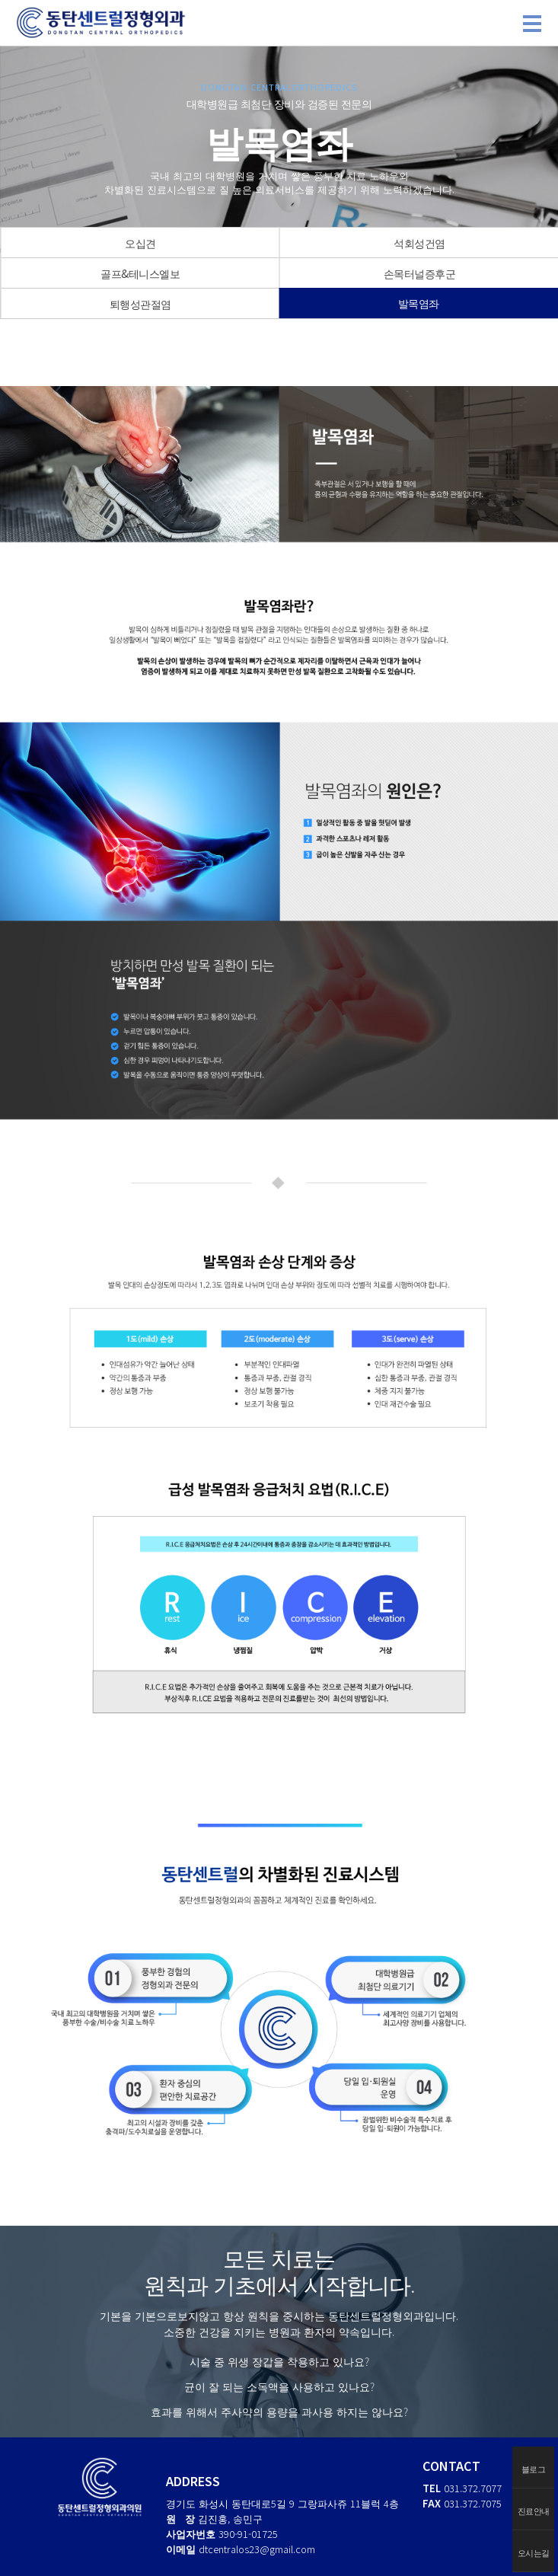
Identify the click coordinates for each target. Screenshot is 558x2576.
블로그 (533, 2469)
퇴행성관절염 (140, 303)
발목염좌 (418, 303)
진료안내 (534, 2510)
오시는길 (534, 2552)
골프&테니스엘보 (140, 273)
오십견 (140, 243)
